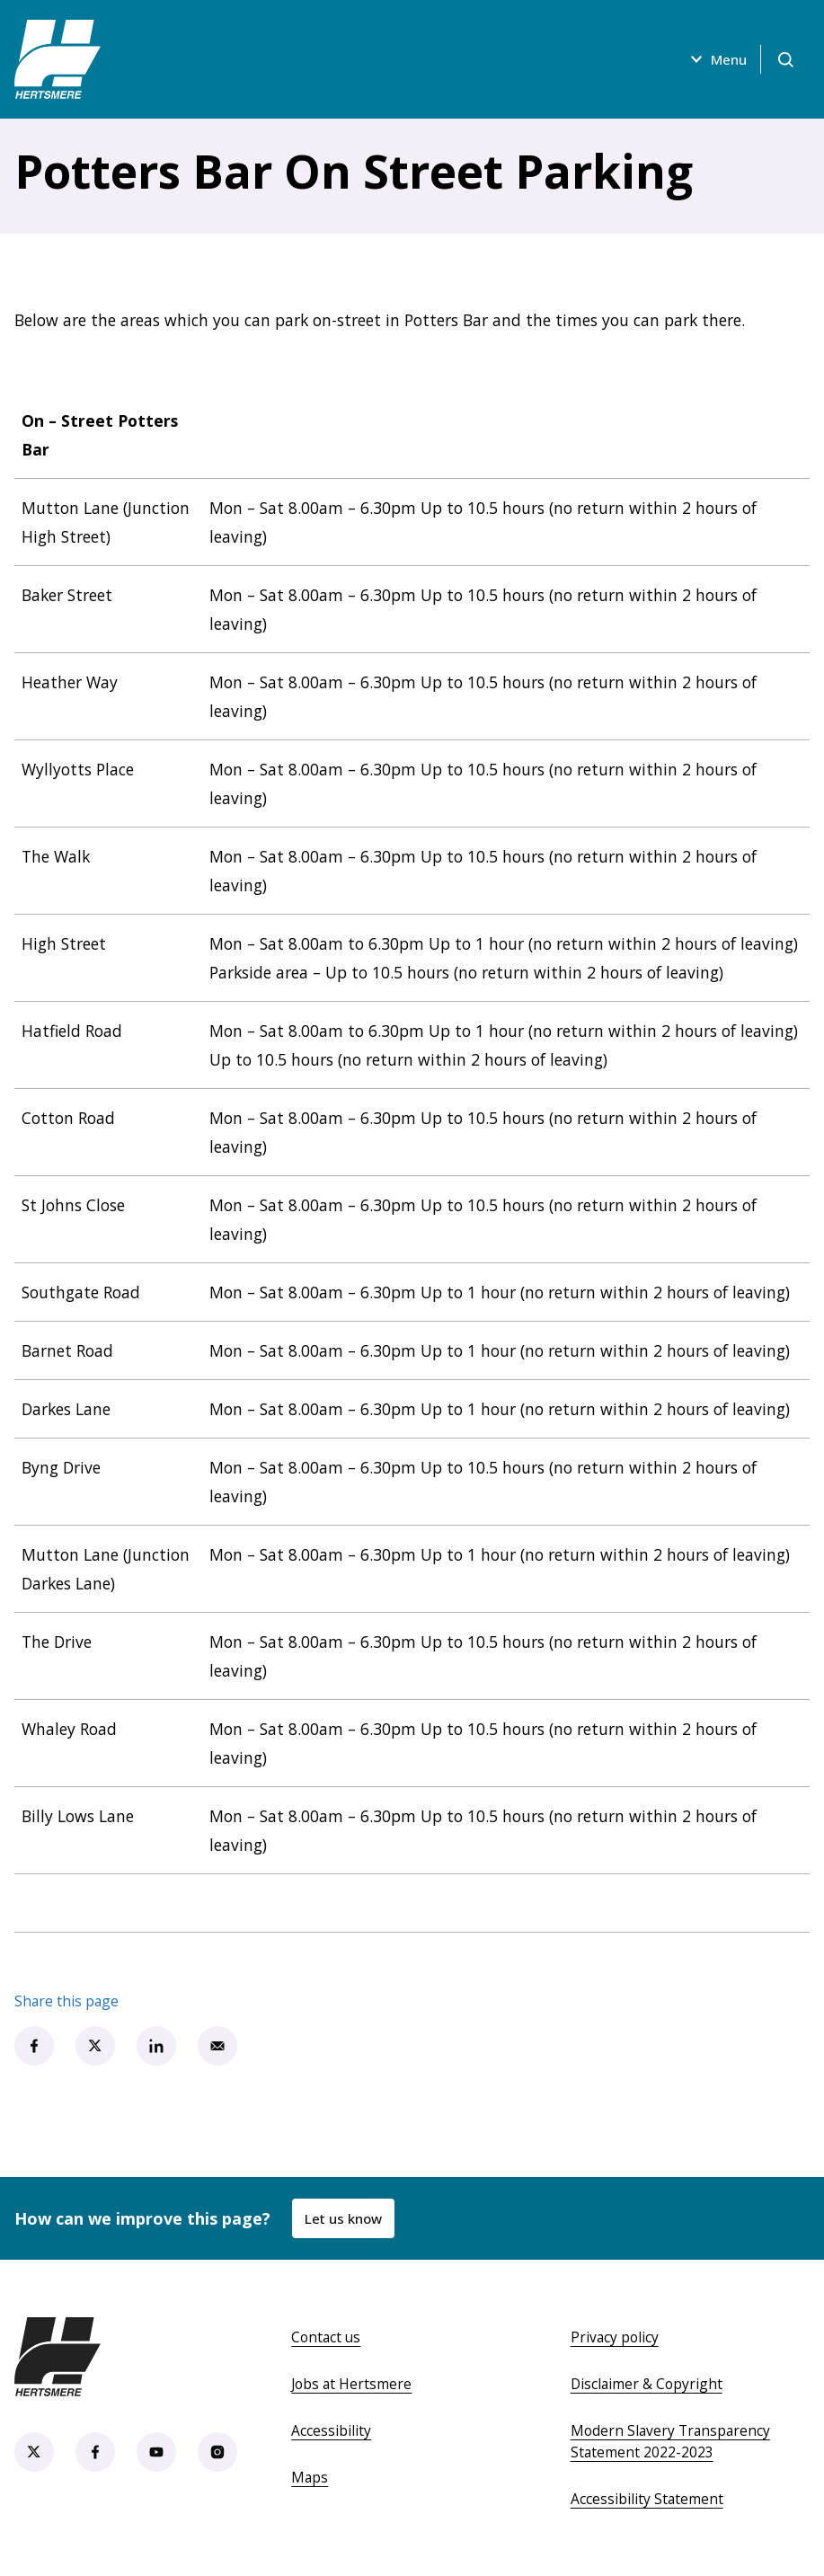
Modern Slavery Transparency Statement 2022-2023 (670, 2441)
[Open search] (784, 59)
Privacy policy (615, 2337)
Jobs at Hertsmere (351, 2384)
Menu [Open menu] (713, 59)
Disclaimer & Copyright (646, 2384)
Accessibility (331, 2430)
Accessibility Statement (647, 2499)
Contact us (325, 2337)
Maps (309, 2477)
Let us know (344, 2218)
